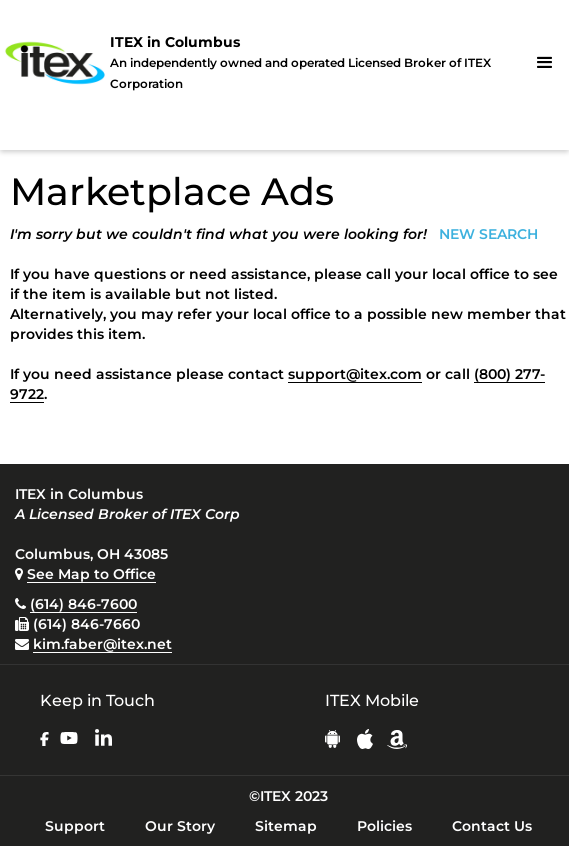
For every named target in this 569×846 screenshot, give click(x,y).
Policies (384, 826)
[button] (545, 63)
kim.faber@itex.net (102, 644)
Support (75, 826)
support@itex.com (355, 374)
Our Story (180, 826)
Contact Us (492, 826)
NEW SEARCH (488, 234)
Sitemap (286, 826)
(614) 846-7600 (83, 604)
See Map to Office (91, 574)
